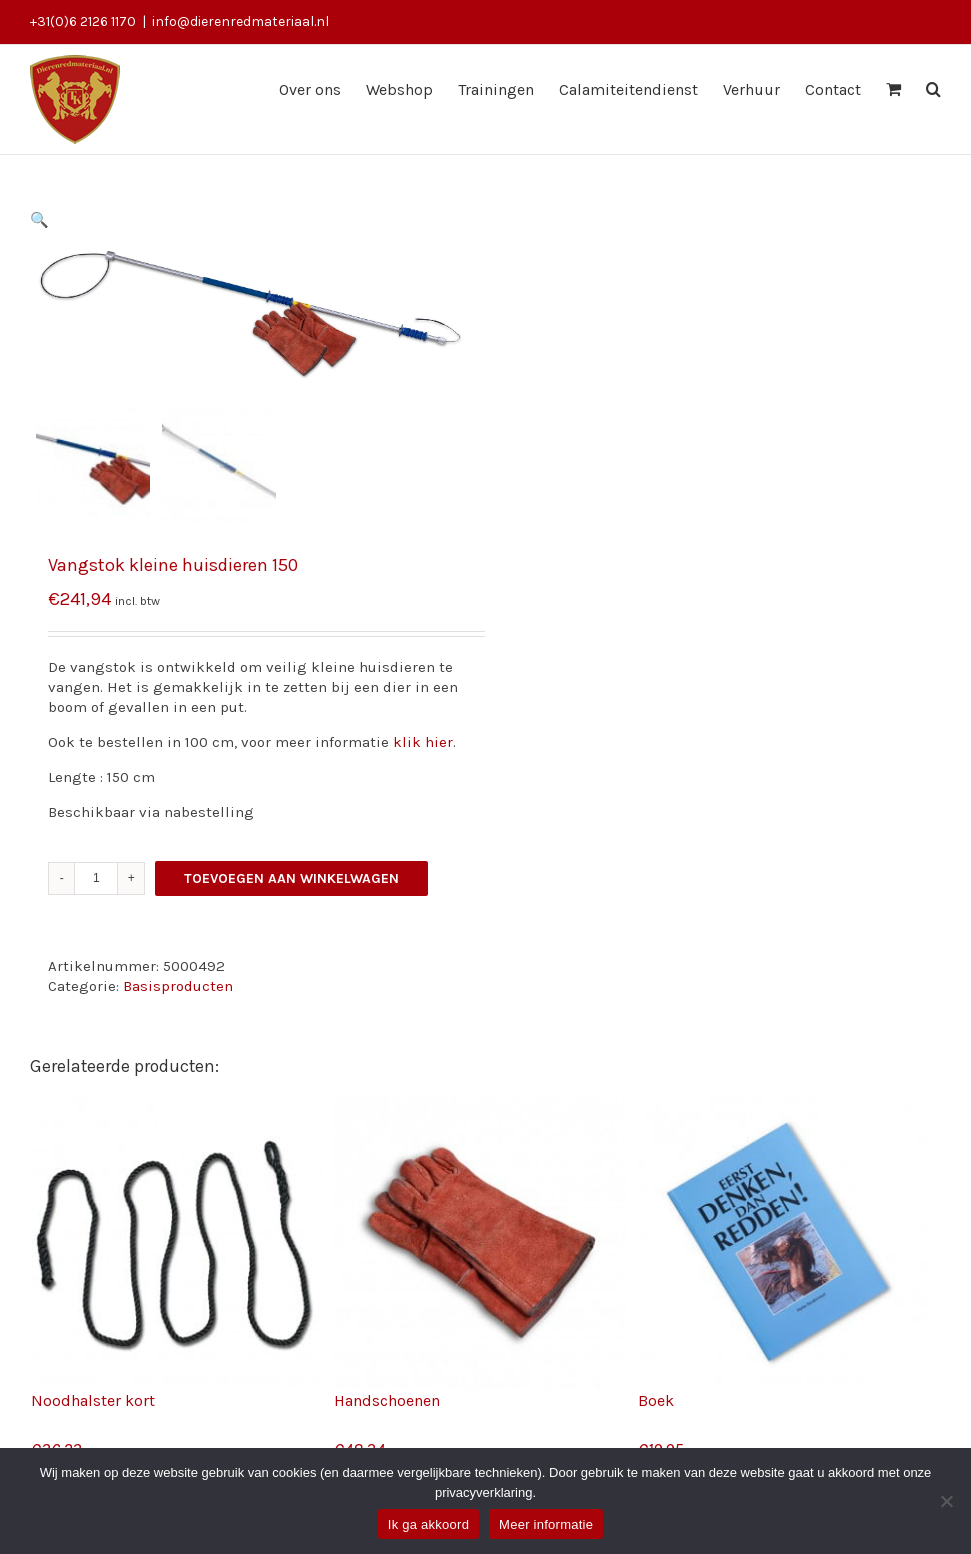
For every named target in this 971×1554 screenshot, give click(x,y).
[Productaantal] (96, 878)
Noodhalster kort (93, 1400)
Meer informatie (546, 1524)
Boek (656, 1400)
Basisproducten (178, 986)
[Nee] (946, 1501)
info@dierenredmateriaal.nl (240, 21)
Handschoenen (387, 1400)
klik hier (423, 742)
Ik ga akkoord (428, 1524)
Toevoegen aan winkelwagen (291, 878)
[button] (39, 220)
